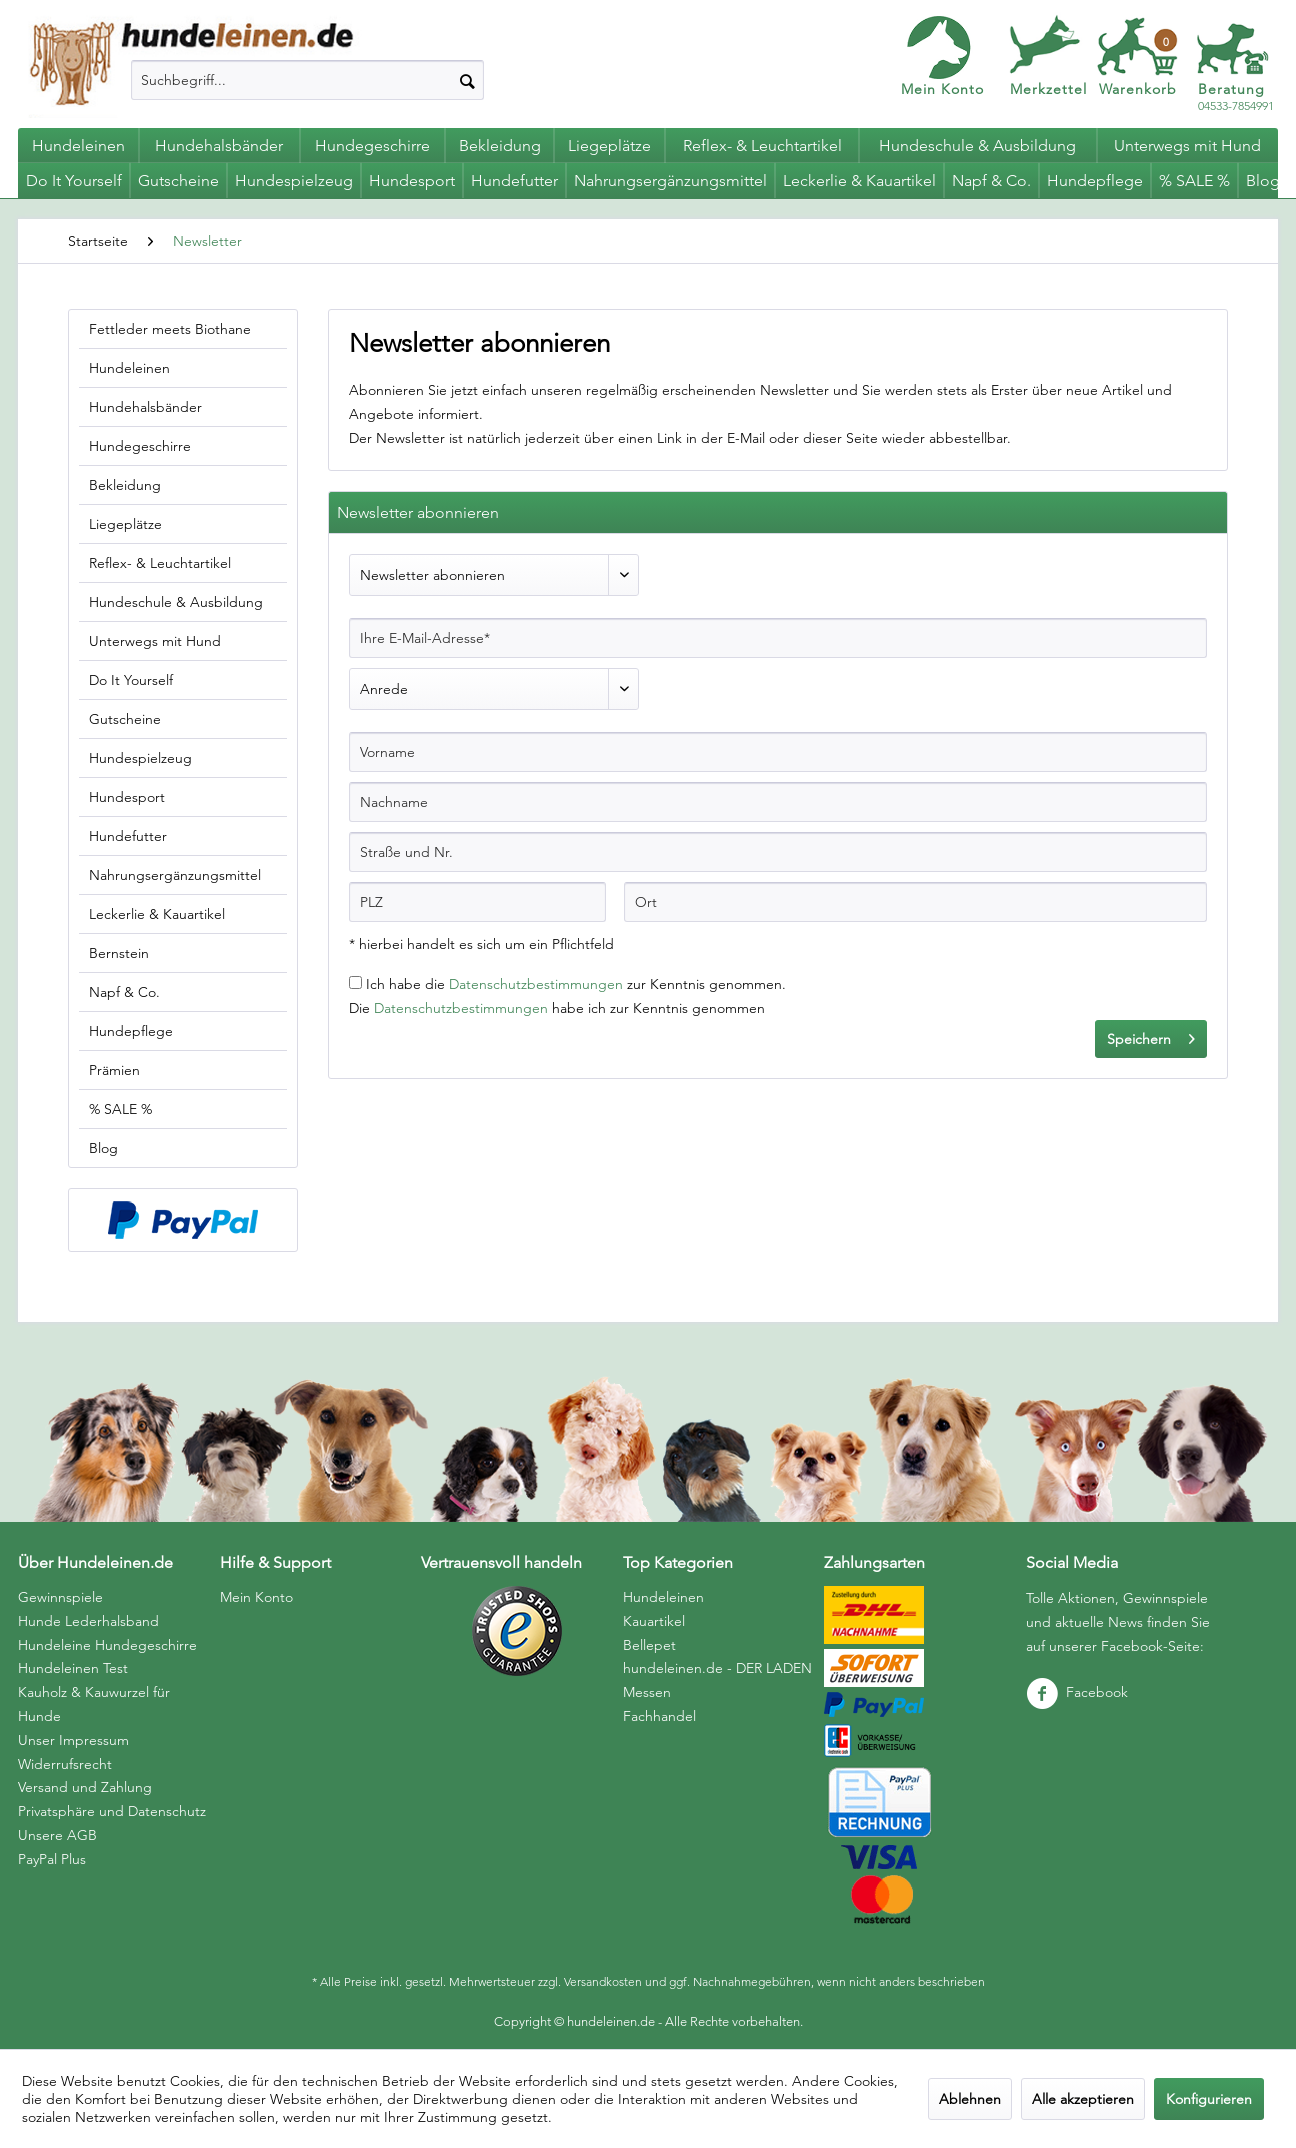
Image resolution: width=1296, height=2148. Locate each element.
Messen (647, 1692)
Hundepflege (131, 1031)
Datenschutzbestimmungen (536, 984)
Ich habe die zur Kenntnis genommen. (576, 984)
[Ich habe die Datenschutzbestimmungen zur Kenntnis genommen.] (355, 982)
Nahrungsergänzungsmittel (175, 875)
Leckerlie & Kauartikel (157, 914)
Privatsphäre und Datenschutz (112, 1811)
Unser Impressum (73, 1740)
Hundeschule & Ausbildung (176, 602)
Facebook (1077, 1692)
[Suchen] (467, 80)
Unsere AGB (57, 1835)
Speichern (1151, 1035)
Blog (103, 1148)
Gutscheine (125, 719)
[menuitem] (307, 80)
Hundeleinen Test (73, 1668)
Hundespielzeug (140, 758)
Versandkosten (603, 1981)
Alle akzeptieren (1083, 2099)
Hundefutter (128, 836)
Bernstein (119, 953)
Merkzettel (1048, 89)
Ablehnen (970, 2099)
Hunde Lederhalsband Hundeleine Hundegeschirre (107, 1633)
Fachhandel (659, 1716)
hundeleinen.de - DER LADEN (717, 1668)
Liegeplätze (125, 524)
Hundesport (127, 797)
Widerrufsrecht (65, 1764)
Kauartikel (654, 1621)
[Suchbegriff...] (307, 80)
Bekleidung (125, 485)
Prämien (114, 1070)
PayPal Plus (52, 1859)
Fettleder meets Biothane (170, 329)
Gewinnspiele (60, 1597)
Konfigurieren (1209, 2099)
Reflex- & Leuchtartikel (160, 563)
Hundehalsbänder (145, 407)
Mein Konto (942, 89)
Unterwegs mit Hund (155, 641)
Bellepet (649, 1645)
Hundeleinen (129, 368)
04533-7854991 (1236, 97)
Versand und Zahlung (85, 1787)
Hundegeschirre (140, 446)
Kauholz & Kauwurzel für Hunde (94, 1704)
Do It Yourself (131, 680)
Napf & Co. (124, 992)
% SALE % (120, 1109)
